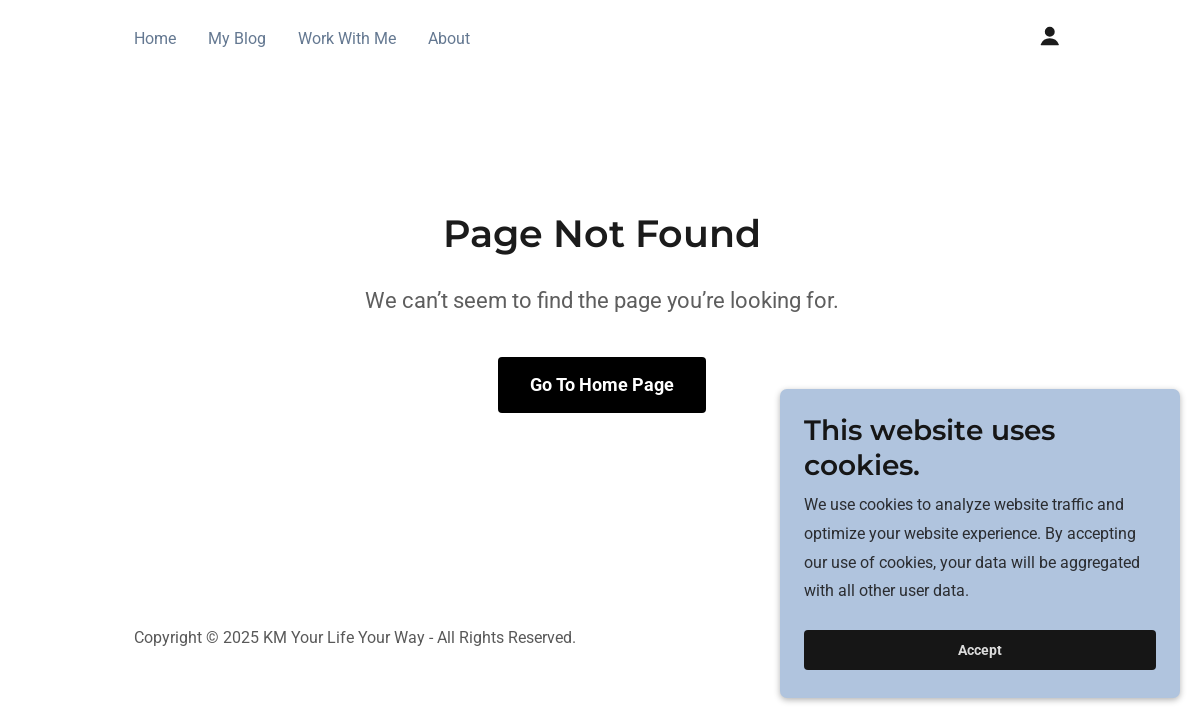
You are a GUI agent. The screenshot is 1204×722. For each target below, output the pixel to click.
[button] (1050, 36)
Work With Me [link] (347, 38)
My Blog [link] (237, 38)
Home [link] (155, 38)
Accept (980, 650)
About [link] (449, 38)
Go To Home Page (602, 384)
